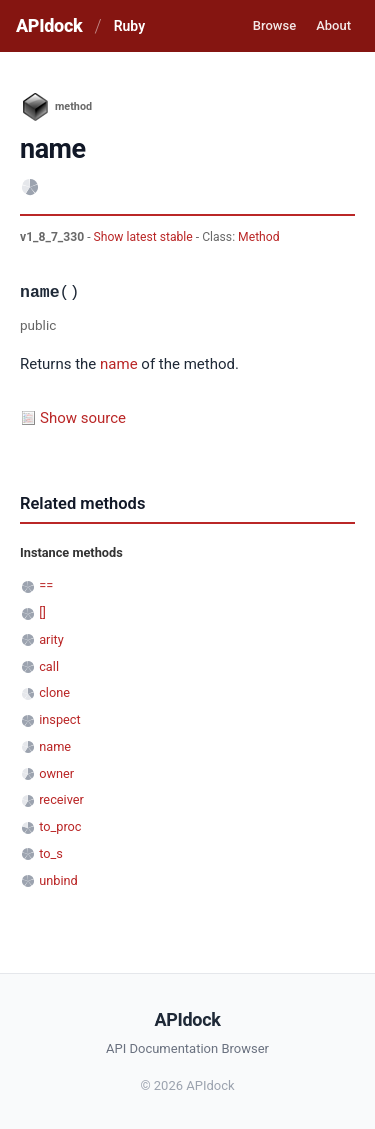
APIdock (49, 25)
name (119, 364)
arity (51, 639)
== (46, 585)
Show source (83, 418)
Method (258, 237)
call (49, 666)
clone (54, 692)
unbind (58, 880)
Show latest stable (145, 237)
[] (42, 612)
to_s (51, 853)
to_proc (60, 826)
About (333, 25)
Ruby (129, 26)
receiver (61, 799)
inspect (60, 719)
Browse (274, 25)
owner (56, 773)
